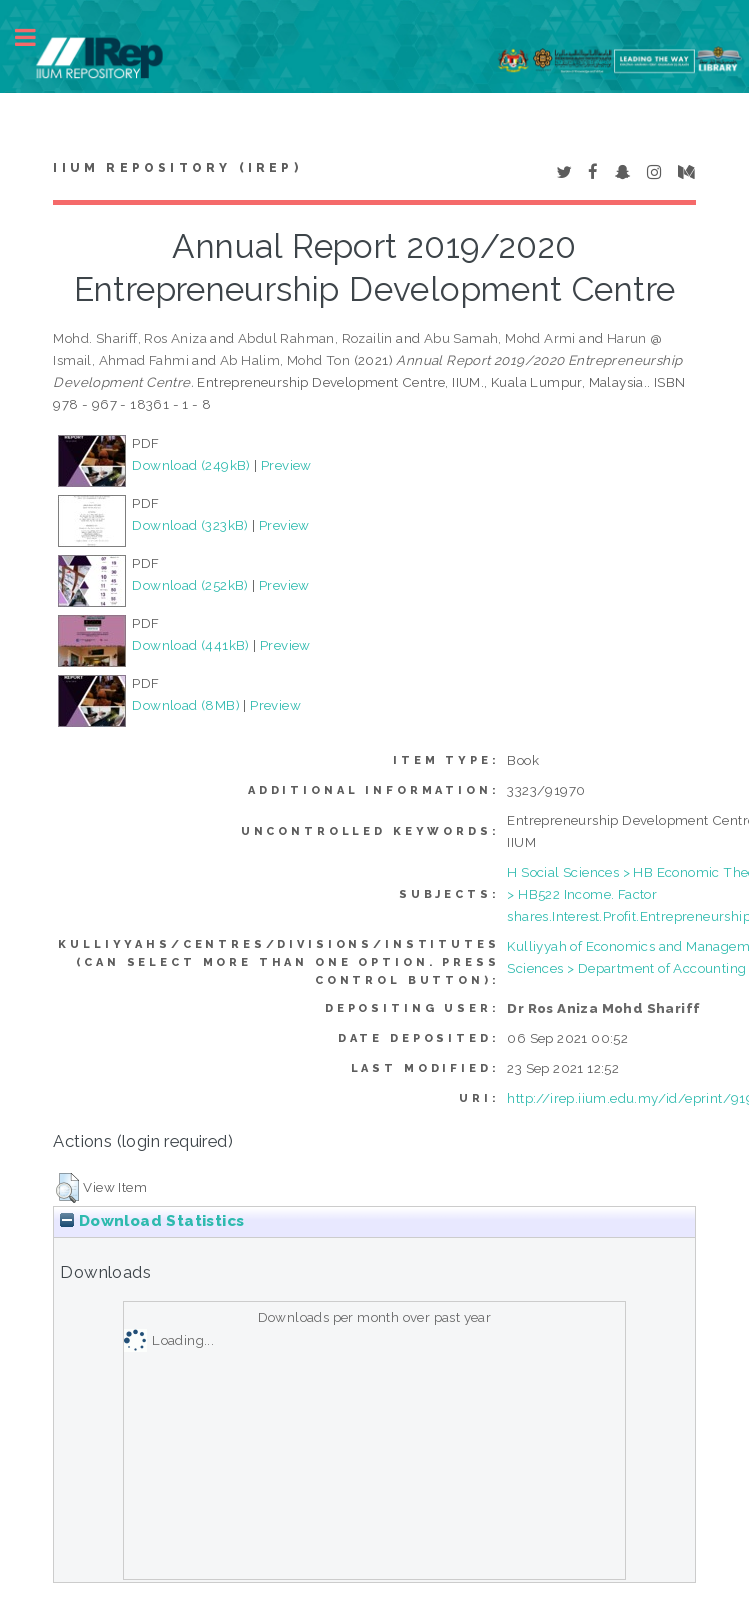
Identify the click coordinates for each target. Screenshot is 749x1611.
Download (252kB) (190, 585)
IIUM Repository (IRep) (177, 168)
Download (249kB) (191, 465)
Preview (286, 465)
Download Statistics (152, 1221)
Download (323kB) (190, 525)
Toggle (36, 37)
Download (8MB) (186, 705)
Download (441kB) (190, 645)
